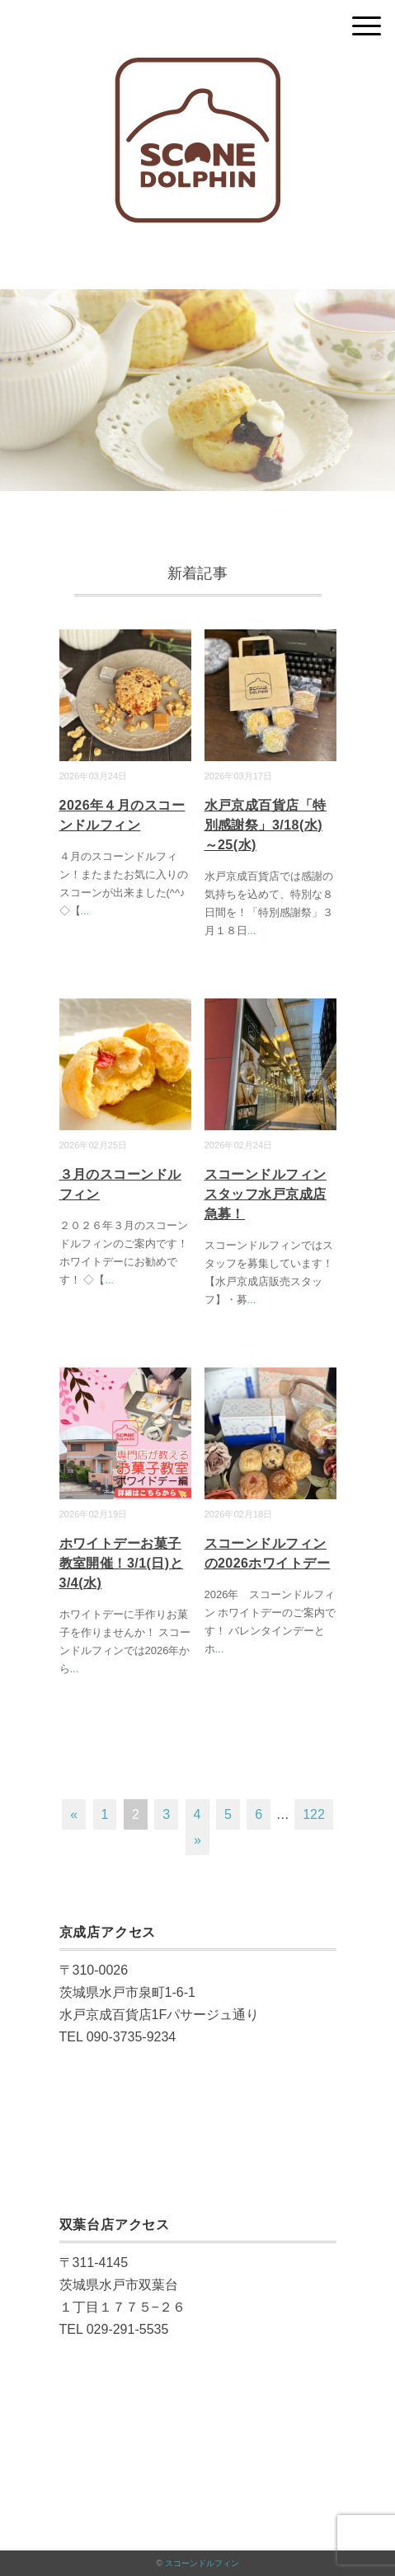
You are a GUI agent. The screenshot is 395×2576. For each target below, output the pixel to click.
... (85, 911)
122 (314, 1814)
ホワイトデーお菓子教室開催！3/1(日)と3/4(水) (121, 1563)
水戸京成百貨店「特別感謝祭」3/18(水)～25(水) (266, 825)
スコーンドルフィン (202, 2563)
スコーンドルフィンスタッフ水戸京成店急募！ (266, 1194)
